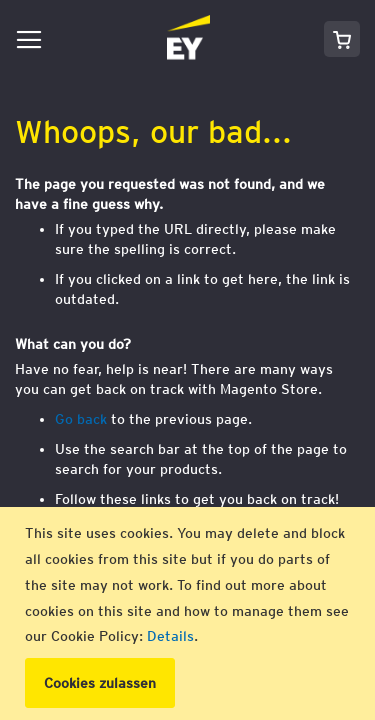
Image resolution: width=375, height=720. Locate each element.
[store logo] (130, 39)
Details (170, 636)
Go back (81, 419)
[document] (190, 613)
